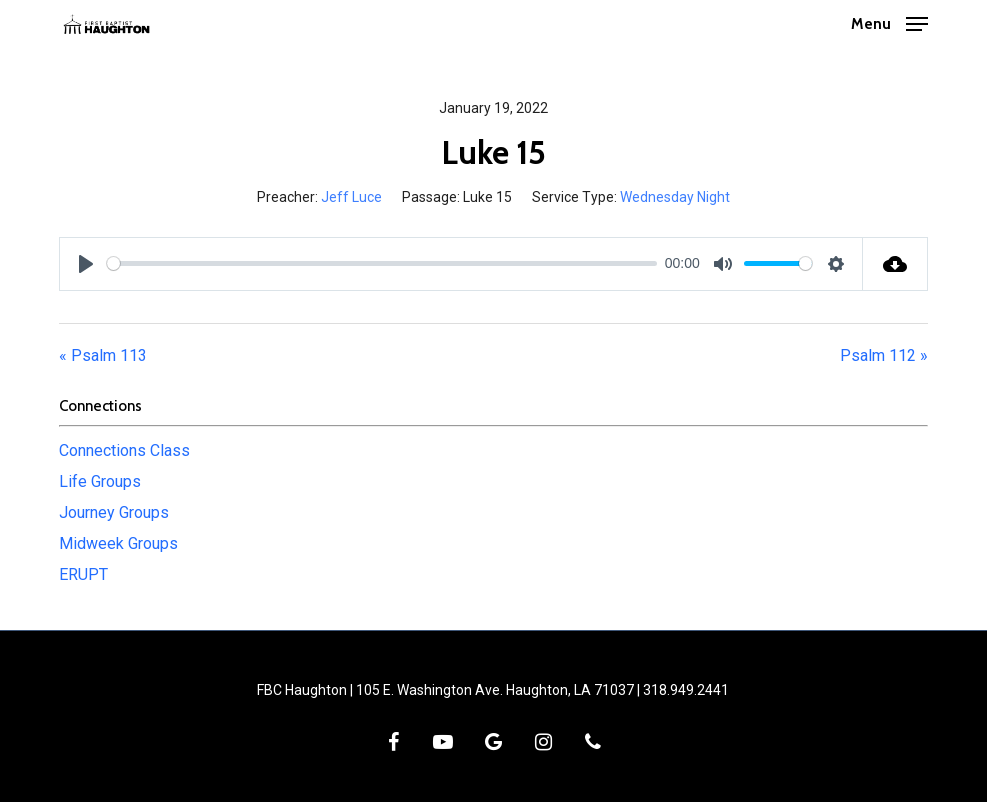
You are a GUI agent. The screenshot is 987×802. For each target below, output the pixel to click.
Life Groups (100, 481)
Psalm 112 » (884, 355)
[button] (889, 22)
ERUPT (83, 574)
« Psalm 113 (103, 355)
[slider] (382, 263)
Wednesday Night (675, 197)
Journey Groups (114, 512)
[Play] (86, 264)
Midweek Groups (118, 543)
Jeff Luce (351, 197)
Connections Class (124, 450)
